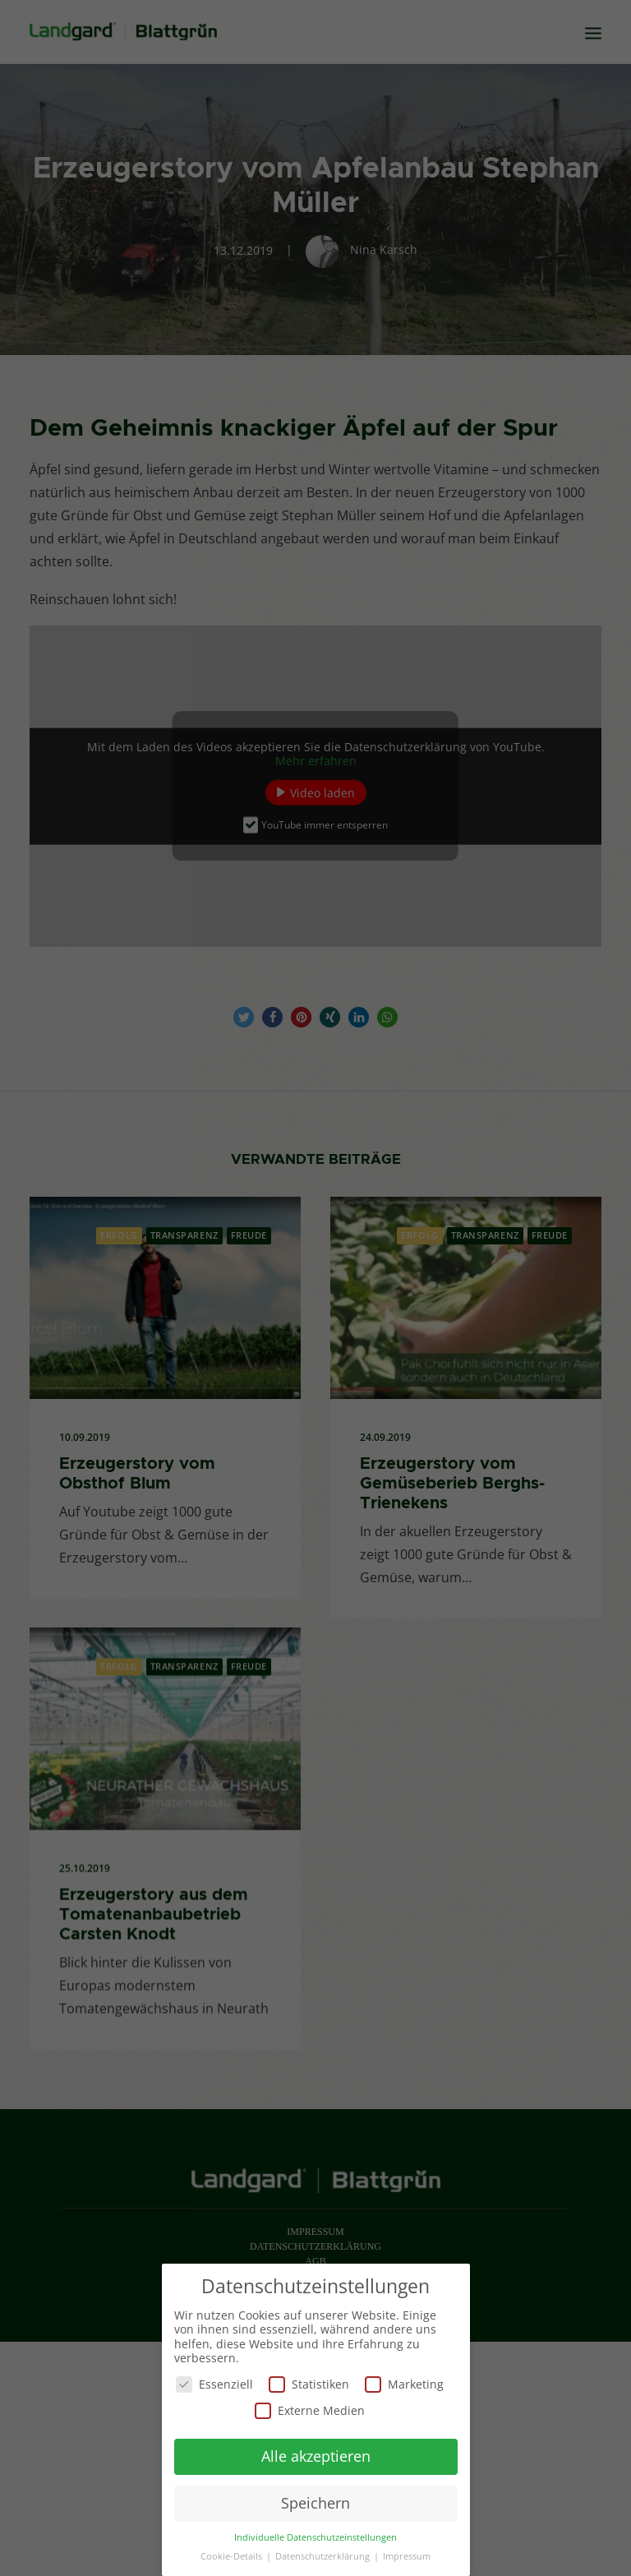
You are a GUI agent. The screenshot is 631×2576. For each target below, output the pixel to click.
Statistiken (309, 2381)
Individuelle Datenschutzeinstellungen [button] (315, 2535)
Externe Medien (310, 2408)
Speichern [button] (315, 2500)
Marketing (404, 2381)
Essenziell (214, 2381)
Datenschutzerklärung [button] (323, 2554)
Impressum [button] (407, 2554)
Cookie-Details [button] (232, 2554)
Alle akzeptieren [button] (316, 2453)
